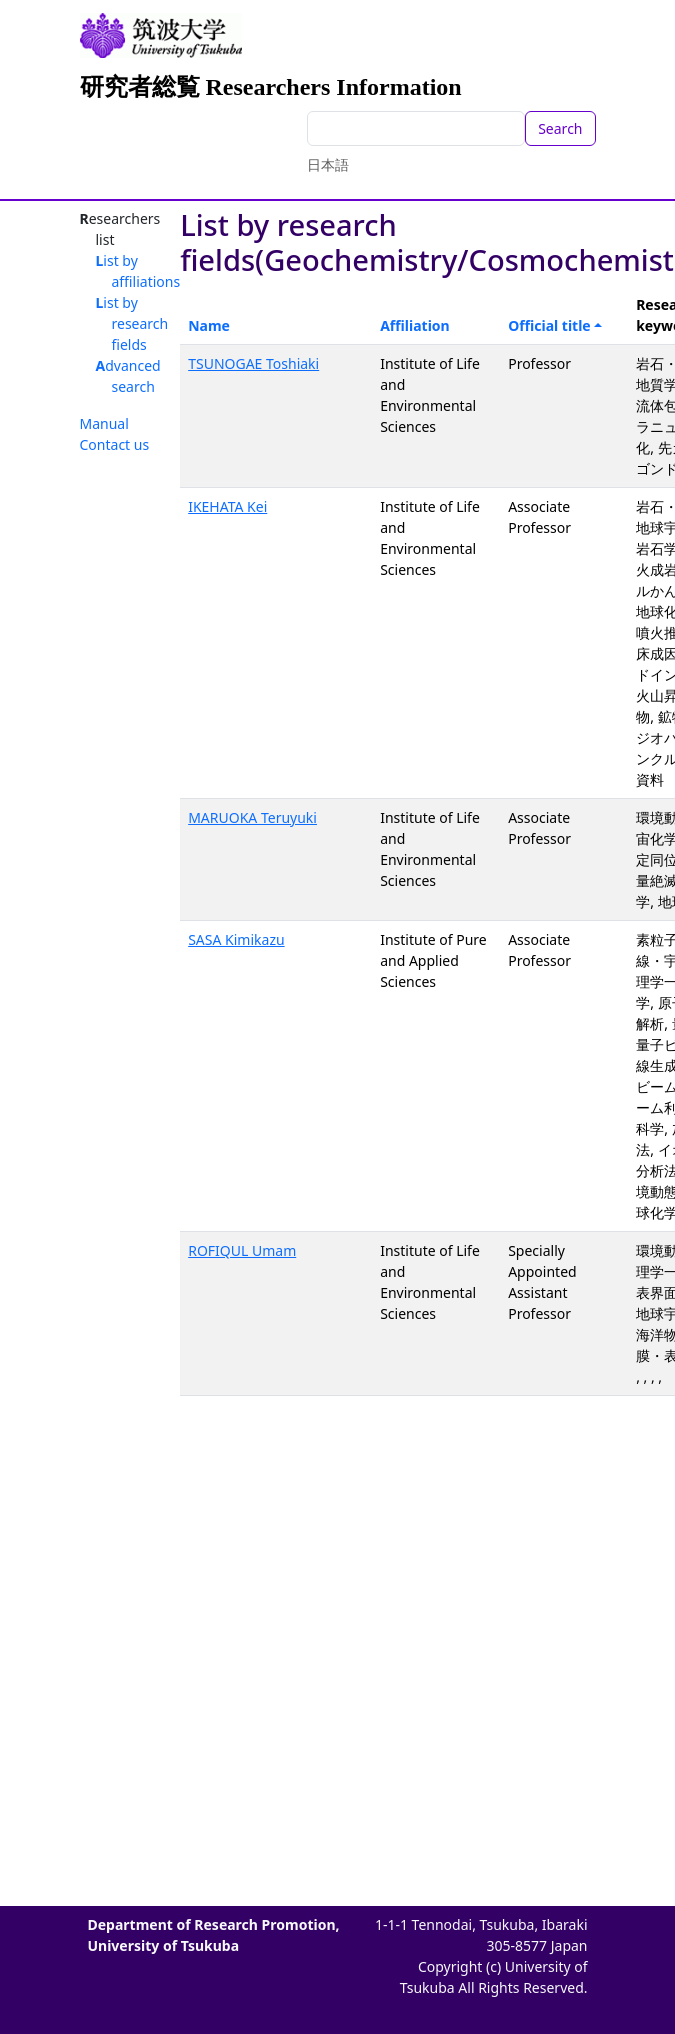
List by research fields (132, 323)
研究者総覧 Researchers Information (271, 87)
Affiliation (415, 325)
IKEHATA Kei (227, 506)
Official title (549, 325)
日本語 (328, 164)
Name (209, 325)
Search (560, 128)
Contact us (115, 444)
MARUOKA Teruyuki (252, 817)
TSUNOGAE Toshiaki (253, 363)
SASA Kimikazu (236, 939)
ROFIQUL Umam (242, 1250)
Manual (104, 423)
